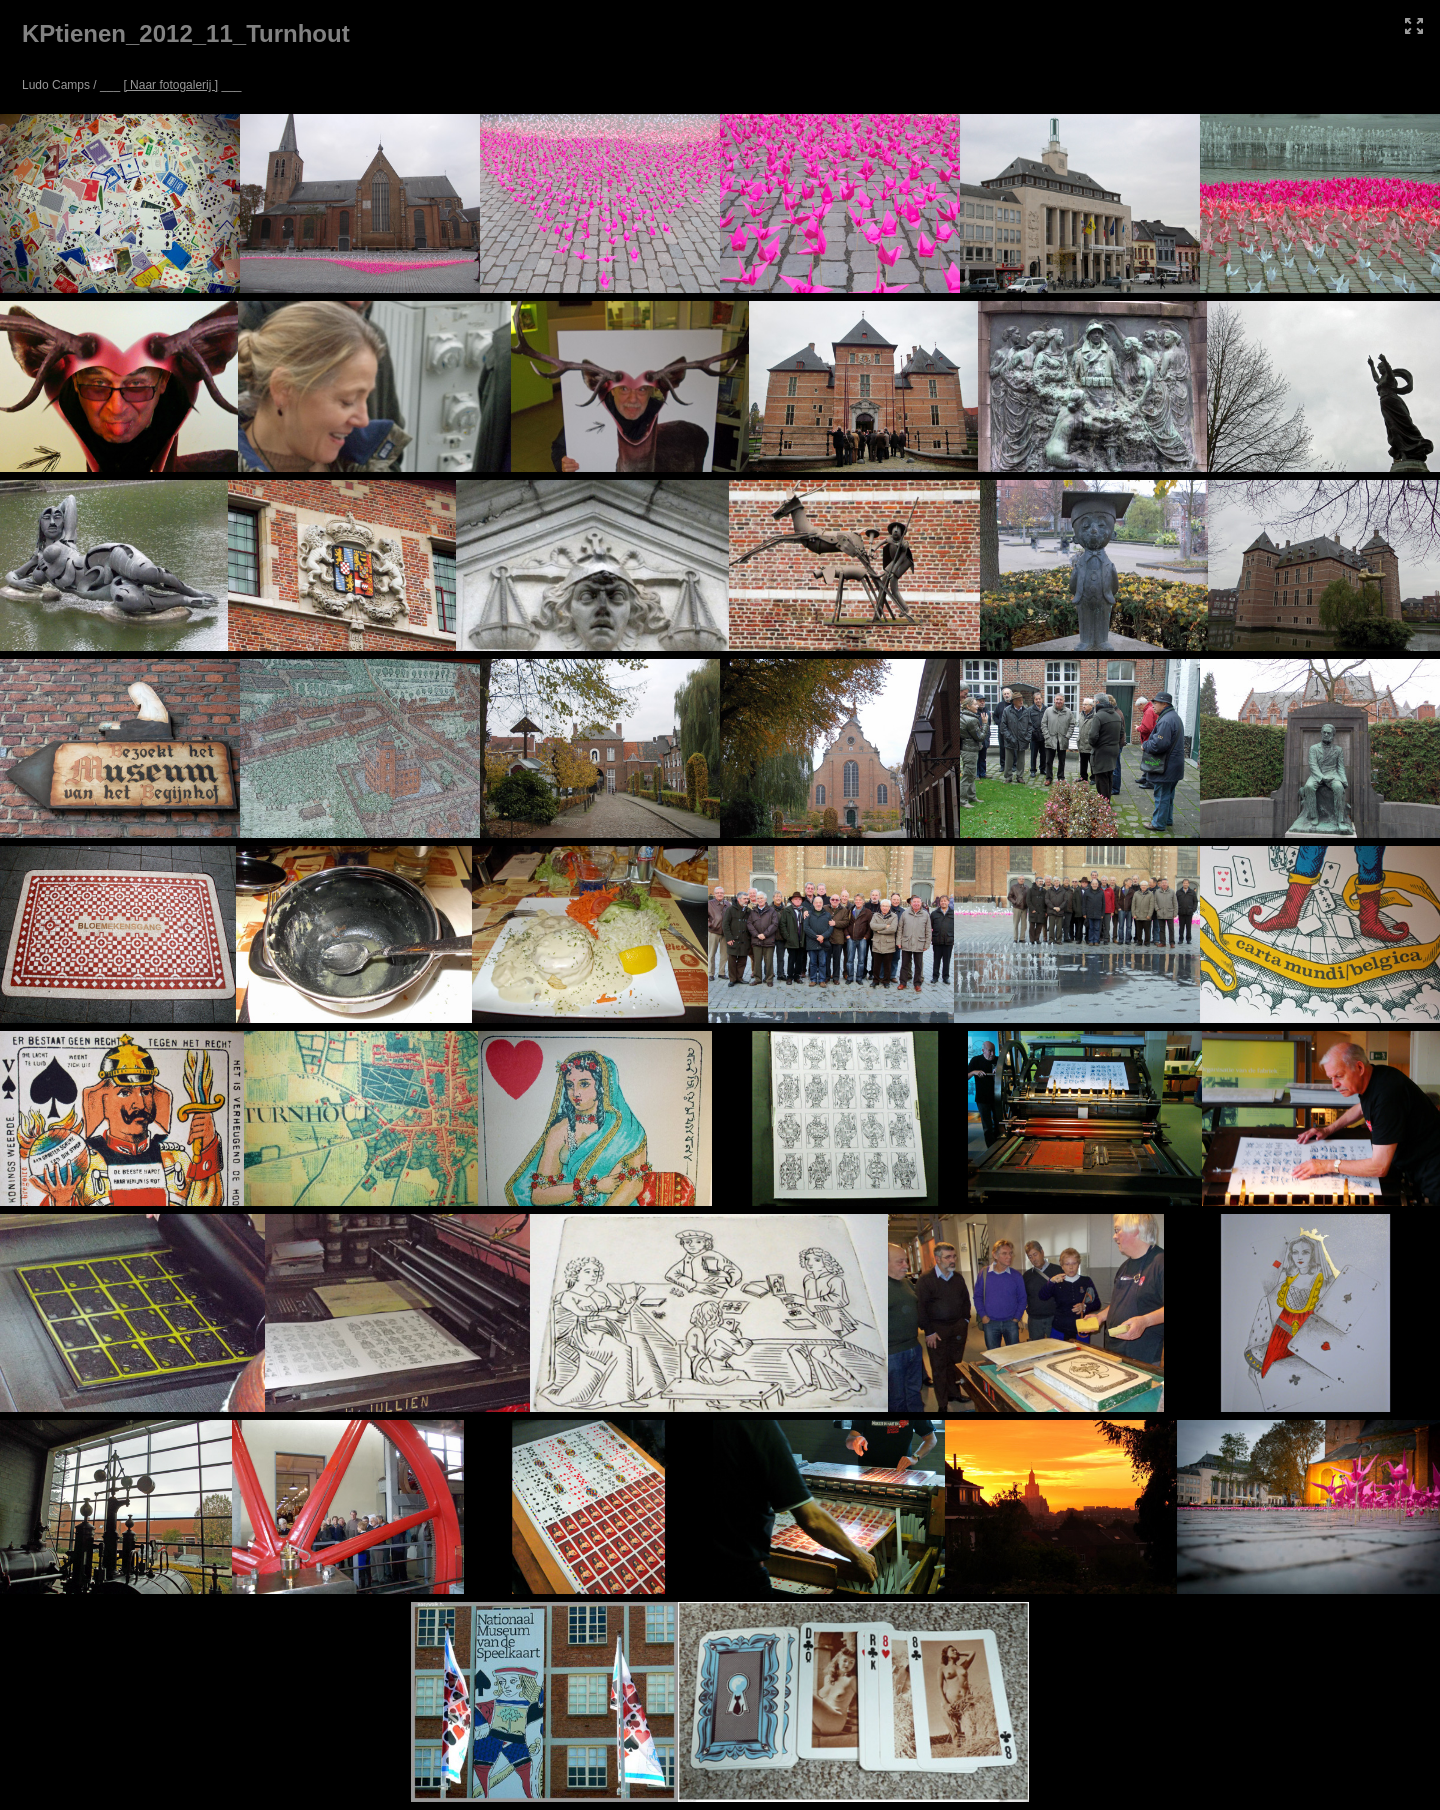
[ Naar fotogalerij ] (170, 85)
